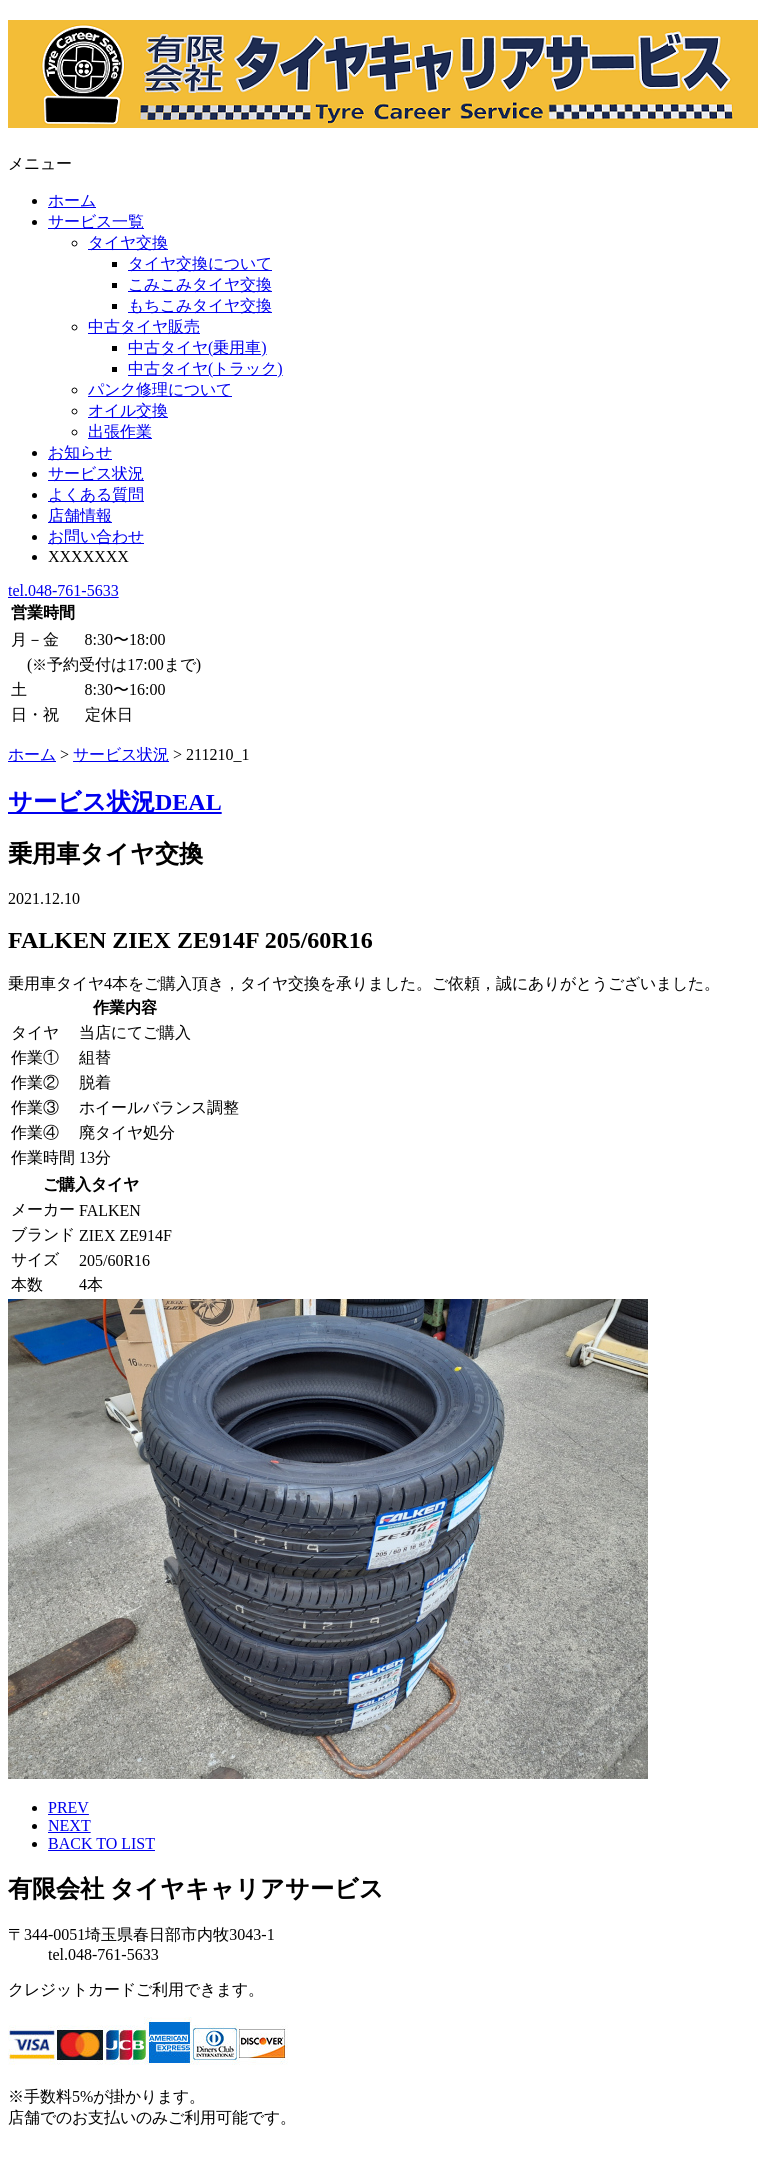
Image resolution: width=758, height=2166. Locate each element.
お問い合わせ (96, 536)
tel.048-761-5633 (63, 590)
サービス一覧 (96, 221)
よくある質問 (96, 494)
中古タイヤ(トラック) (205, 368)
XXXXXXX (88, 556)
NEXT (69, 1825)
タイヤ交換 (128, 242)
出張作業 (120, 431)
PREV (68, 1807)
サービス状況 (96, 473)
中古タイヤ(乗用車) (197, 347)
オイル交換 (128, 410)
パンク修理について (160, 389)
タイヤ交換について (200, 263)
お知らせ (80, 452)
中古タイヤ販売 (144, 326)
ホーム (72, 200)
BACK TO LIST (101, 1843)
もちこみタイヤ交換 (200, 305)
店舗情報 (80, 515)
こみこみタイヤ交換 (200, 284)
